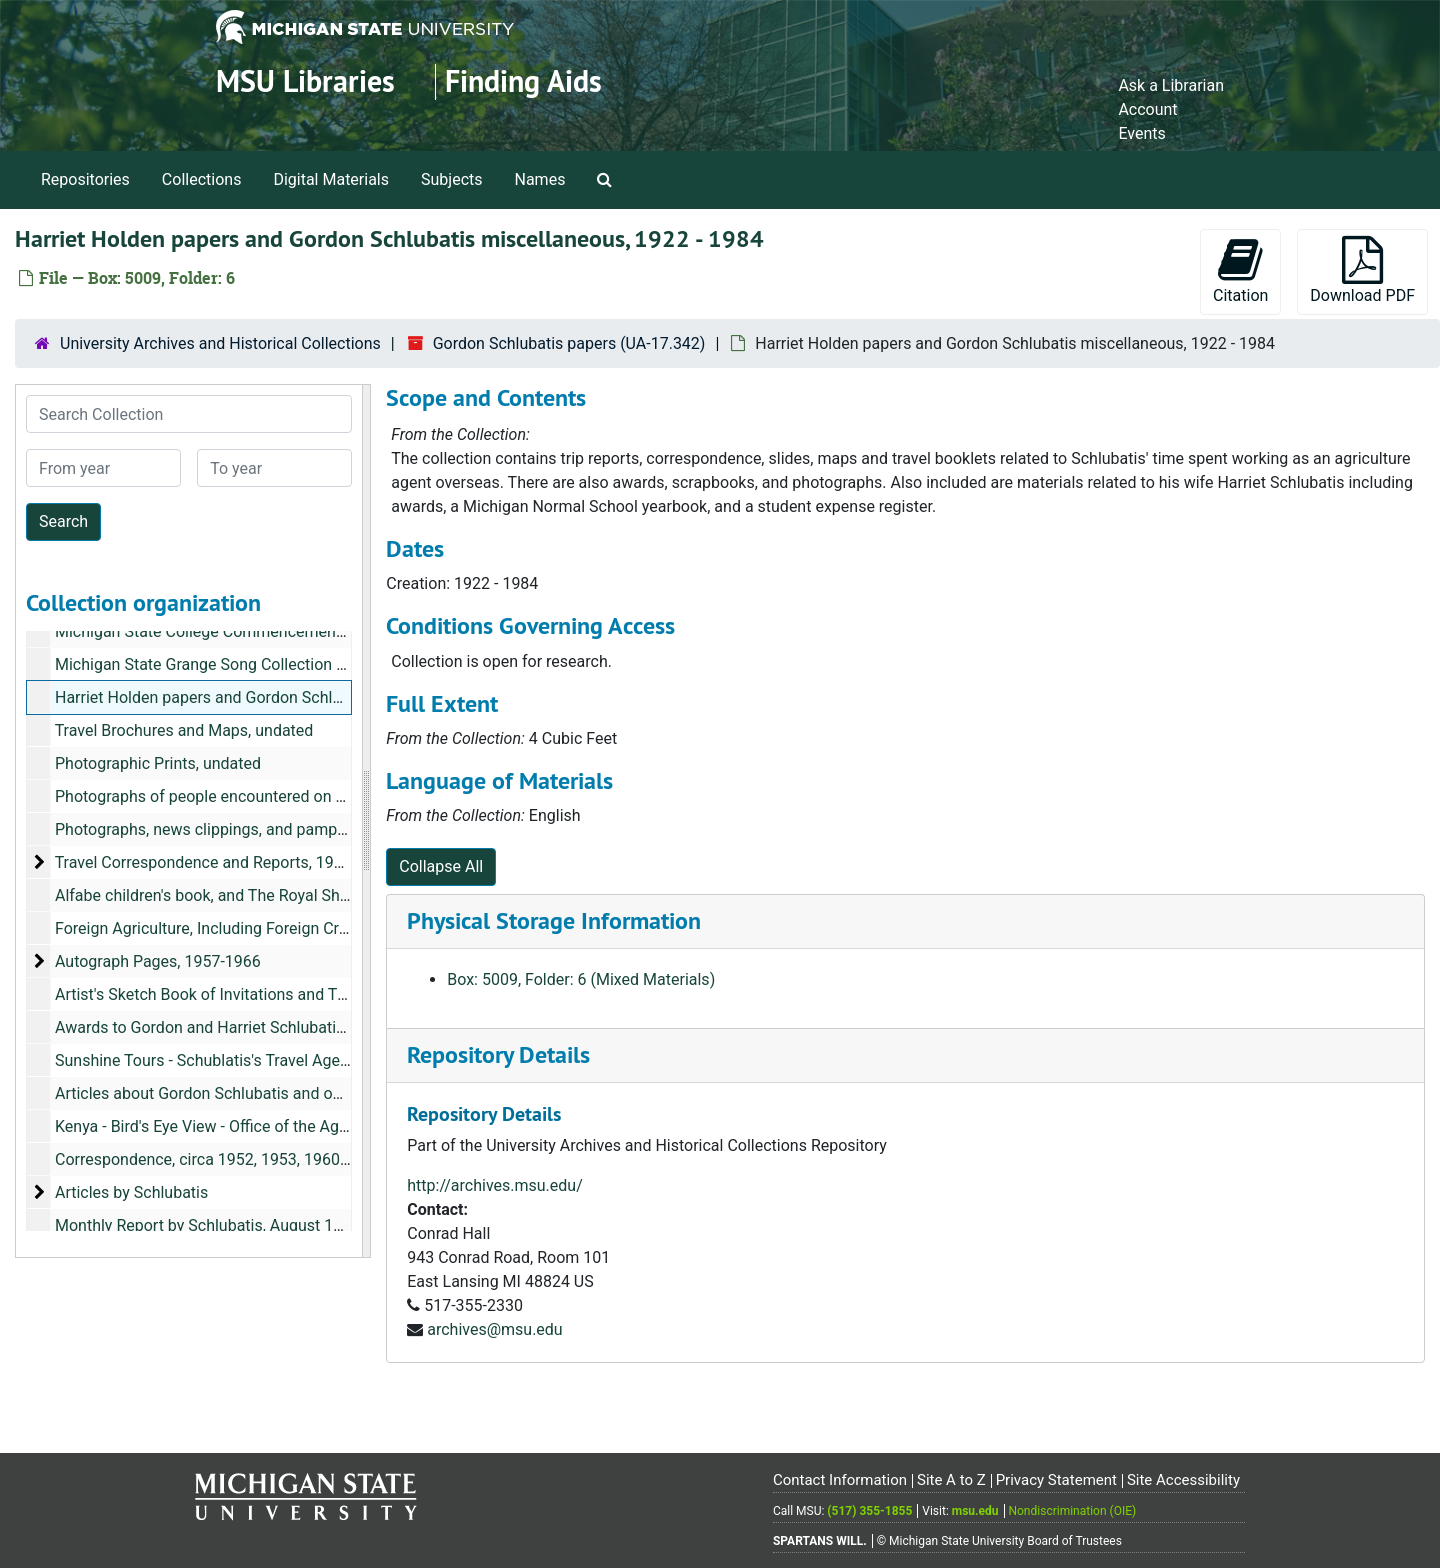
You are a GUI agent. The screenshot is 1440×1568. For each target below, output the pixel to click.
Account (1147, 109)
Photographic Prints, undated (158, 763)
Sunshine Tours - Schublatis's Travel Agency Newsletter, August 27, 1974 (311, 1060)
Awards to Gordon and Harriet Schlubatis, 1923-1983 (241, 1027)
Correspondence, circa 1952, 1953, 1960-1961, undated (250, 1159)
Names (540, 179)
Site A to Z (951, 1480)
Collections (202, 179)
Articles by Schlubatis (131, 1192)
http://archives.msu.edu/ (495, 1185)
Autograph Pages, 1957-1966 (158, 961)
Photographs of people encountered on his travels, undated (264, 796)
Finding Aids (523, 81)
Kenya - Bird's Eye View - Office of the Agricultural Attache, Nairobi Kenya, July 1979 (348, 1126)
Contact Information (840, 1480)
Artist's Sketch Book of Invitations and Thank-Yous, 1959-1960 (275, 994)
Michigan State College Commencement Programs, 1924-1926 (276, 631)
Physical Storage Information (554, 920)
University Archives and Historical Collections (220, 343)
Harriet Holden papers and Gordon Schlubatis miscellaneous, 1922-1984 (311, 697)
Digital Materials (331, 179)
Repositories (85, 179)
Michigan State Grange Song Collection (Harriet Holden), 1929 (274, 664)
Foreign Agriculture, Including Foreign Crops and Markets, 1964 (278, 928)
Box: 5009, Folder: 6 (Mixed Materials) (581, 979)
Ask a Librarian (1171, 85)
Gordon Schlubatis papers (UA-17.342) (569, 343)
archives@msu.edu (494, 1329)
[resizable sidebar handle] (366, 821)
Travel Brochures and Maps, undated (184, 730)
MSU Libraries (305, 81)
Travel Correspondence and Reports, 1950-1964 (224, 862)
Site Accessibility (1183, 1480)
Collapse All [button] (441, 866)
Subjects (451, 179)
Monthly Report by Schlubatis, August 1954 (207, 1225)
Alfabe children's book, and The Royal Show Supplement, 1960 (274, 895)
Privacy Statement (1056, 1480)
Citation (1240, 270)
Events (1141, 133)
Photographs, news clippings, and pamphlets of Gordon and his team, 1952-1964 (340, 829)
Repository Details (498, 1054)
